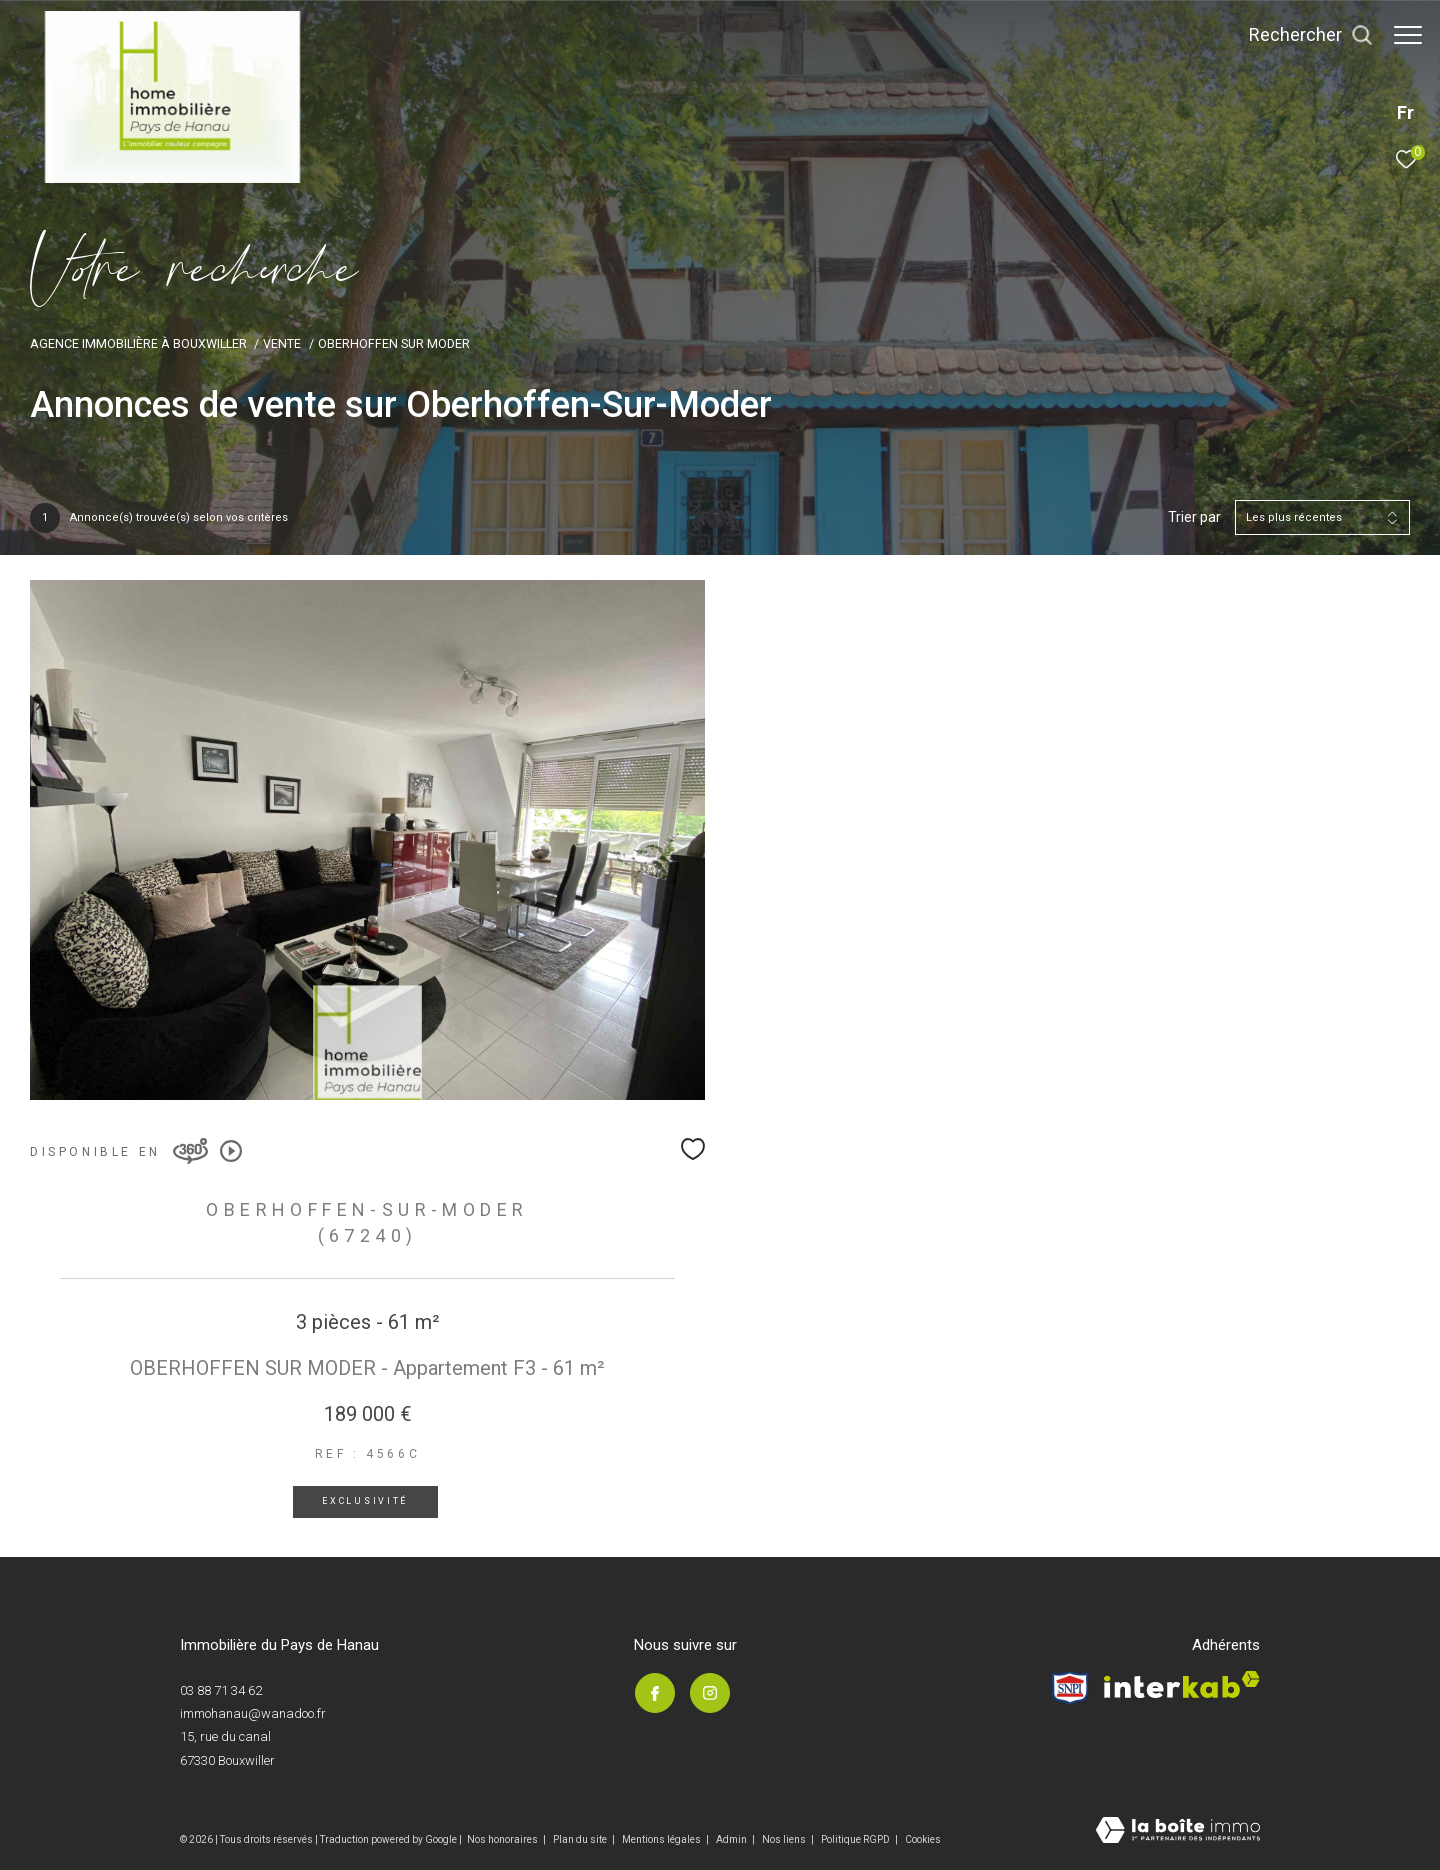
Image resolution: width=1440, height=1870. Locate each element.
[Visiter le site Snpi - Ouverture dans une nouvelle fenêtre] (1070, 1688)
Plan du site (581, 1839)
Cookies (923, 1839)
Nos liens (785, 1839)
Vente (282, 343)
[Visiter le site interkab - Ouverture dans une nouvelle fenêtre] (1182, 1684)
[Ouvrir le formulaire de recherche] (1301, 35)
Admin (732, 1839)
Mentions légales (662, 1839)
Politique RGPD (855, 1839)
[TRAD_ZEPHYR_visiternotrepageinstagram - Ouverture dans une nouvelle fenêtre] (709, 1693)
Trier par (1194, 517)
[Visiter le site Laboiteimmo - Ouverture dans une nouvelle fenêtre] (1178, 1832)
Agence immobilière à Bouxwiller (138, 343)
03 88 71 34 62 (221, 1690)
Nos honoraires (502, 1839)
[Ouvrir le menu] (1408, 35)
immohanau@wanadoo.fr (253, 1713)
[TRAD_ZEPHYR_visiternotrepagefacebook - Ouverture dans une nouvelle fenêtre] (654, 1693)
